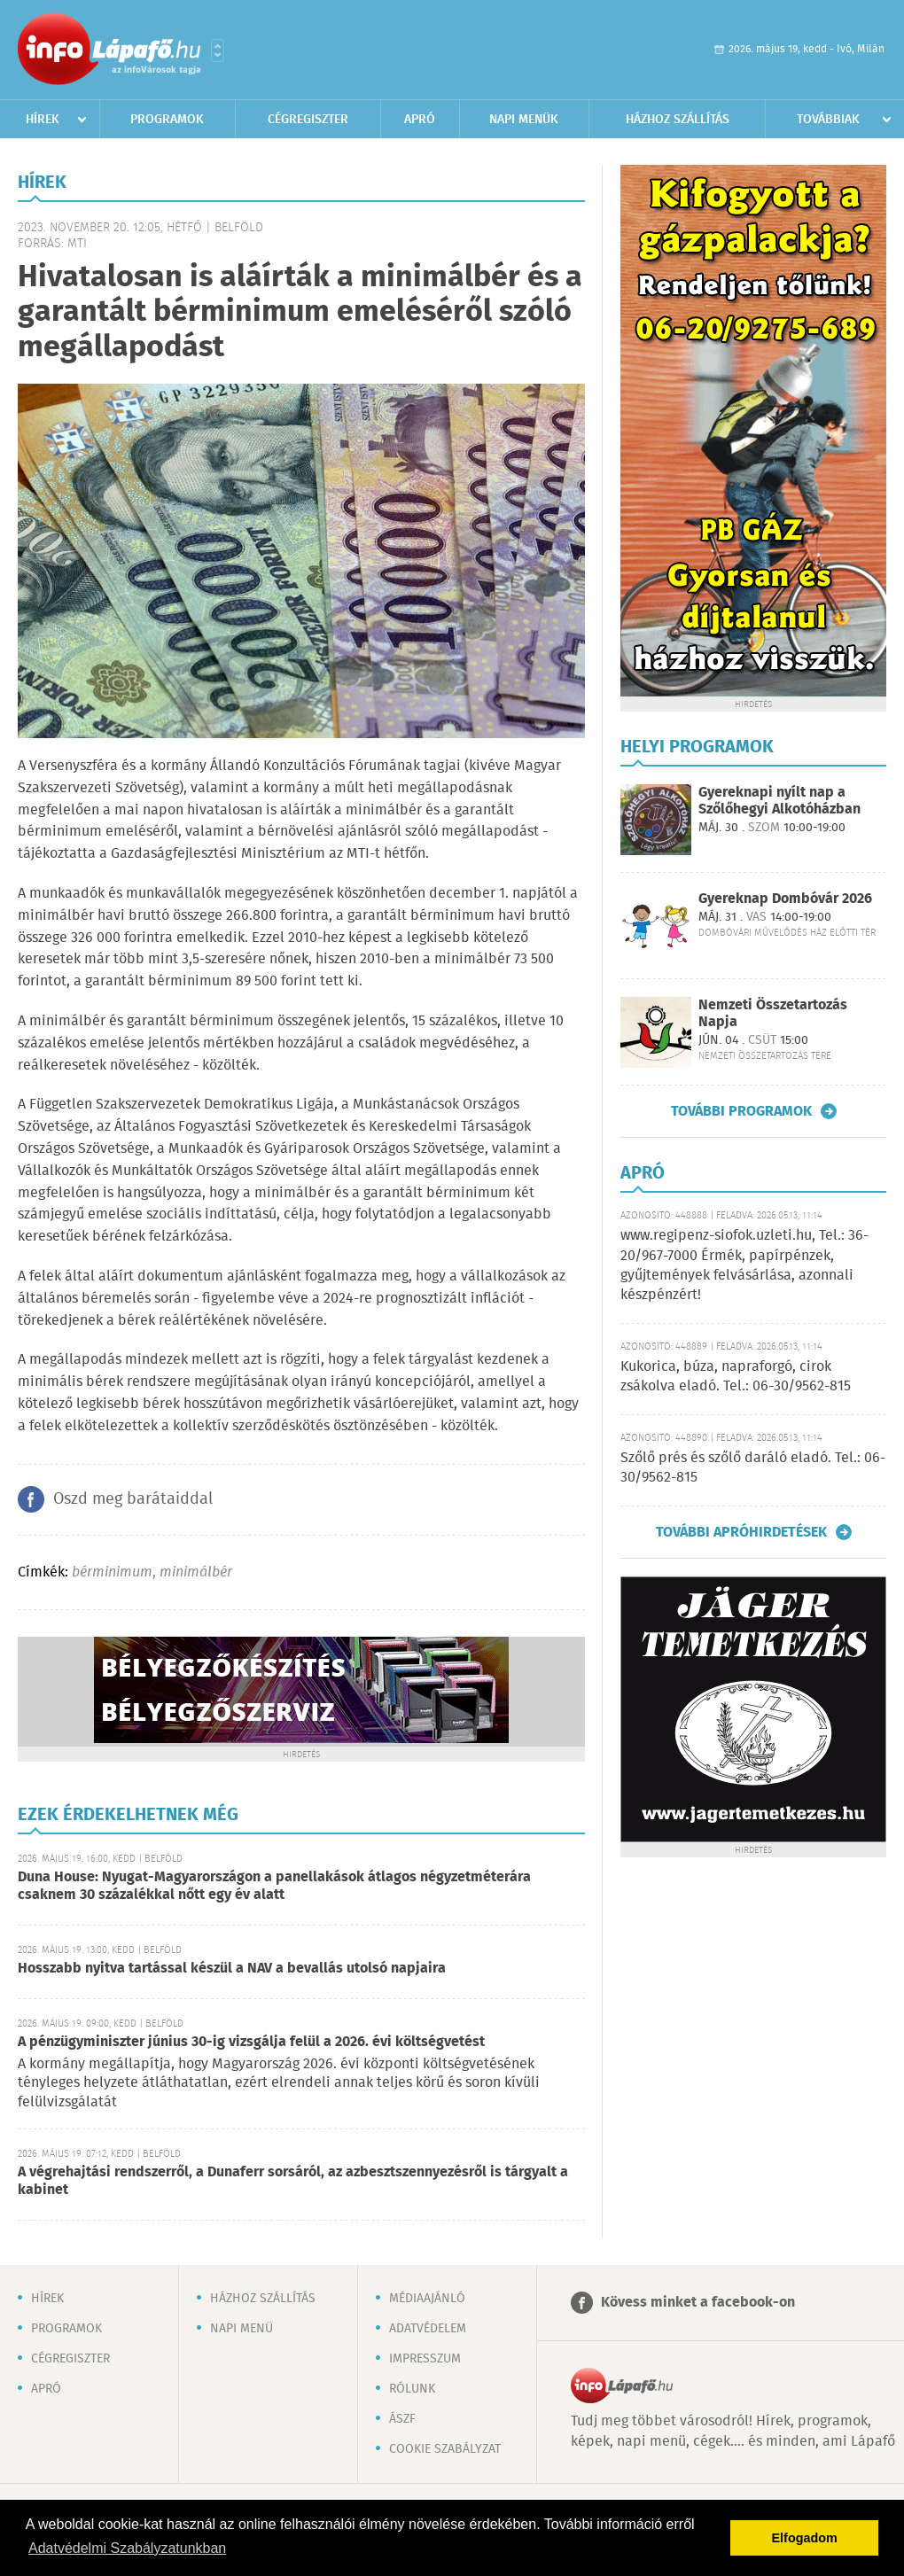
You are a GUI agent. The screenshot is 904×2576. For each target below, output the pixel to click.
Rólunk (412, 2389)
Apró (419, 119)
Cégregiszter (308, 119)
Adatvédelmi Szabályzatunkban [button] (127, 2548)
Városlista (217, 50)
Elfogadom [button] (805, 2538)
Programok (167, 119)
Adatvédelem (427, 2329)
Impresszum (425, 2359)
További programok (741, 1111)
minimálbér (196, 1572)
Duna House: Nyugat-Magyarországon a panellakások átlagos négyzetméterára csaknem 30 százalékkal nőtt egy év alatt (274, 1886)
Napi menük (523, 119)
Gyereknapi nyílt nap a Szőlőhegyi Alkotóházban (779, 801)
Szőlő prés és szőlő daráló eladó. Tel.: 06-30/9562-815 (752, 1468)
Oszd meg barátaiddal (133, 1499)
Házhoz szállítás (677, 119)
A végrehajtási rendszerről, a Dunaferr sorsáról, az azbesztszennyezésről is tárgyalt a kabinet (293, 2181)
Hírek (42, 119)
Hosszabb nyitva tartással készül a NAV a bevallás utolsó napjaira (232, 1968)
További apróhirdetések (741, 1532)
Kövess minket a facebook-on (698, 2303)
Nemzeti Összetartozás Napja (772, 1013)
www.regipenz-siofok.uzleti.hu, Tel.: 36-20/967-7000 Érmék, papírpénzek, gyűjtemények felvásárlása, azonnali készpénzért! (744, 1265)
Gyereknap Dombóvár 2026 (785, 899)
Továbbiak (828, 119)
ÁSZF (402, 2419)
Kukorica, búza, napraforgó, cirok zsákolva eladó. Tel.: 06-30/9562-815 (735, 1376)
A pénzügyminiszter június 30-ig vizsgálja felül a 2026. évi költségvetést (251, 2042)
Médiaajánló (427, 2298)
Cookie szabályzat (445, 2449)
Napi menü (241, 2329)
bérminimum (112, 1572)
